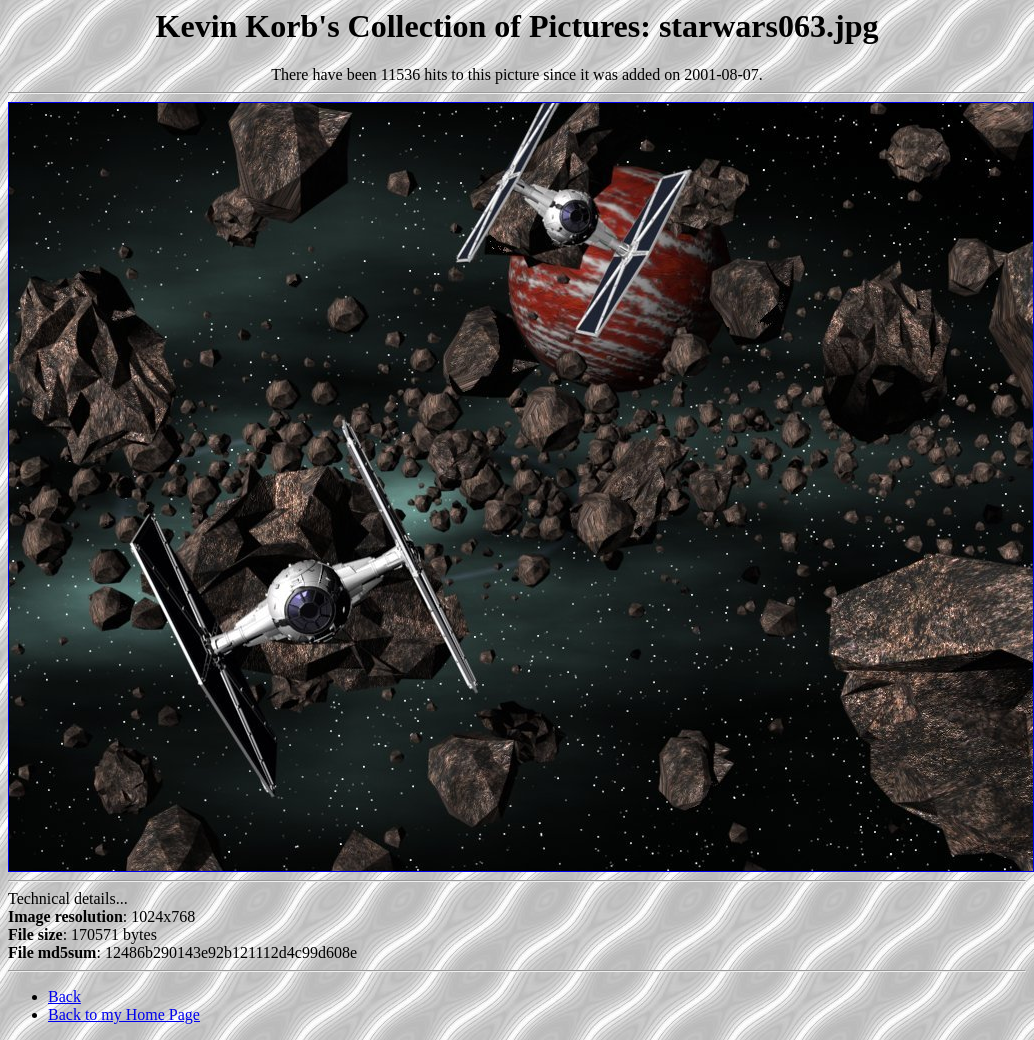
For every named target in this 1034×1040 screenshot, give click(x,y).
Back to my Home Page (124, 1014)
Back (64, 996)
